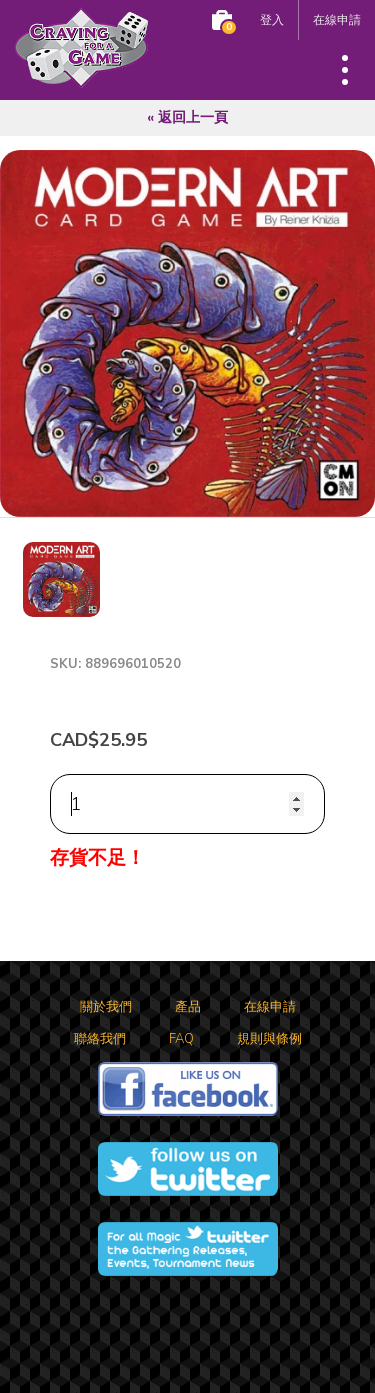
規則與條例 (269, 1039)
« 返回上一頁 (187, 117)
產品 (188, 1007)
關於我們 (106, 1007)
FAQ (181, 1039)
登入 (272, 19)
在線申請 (337, 19)
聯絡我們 (100, 1039)
